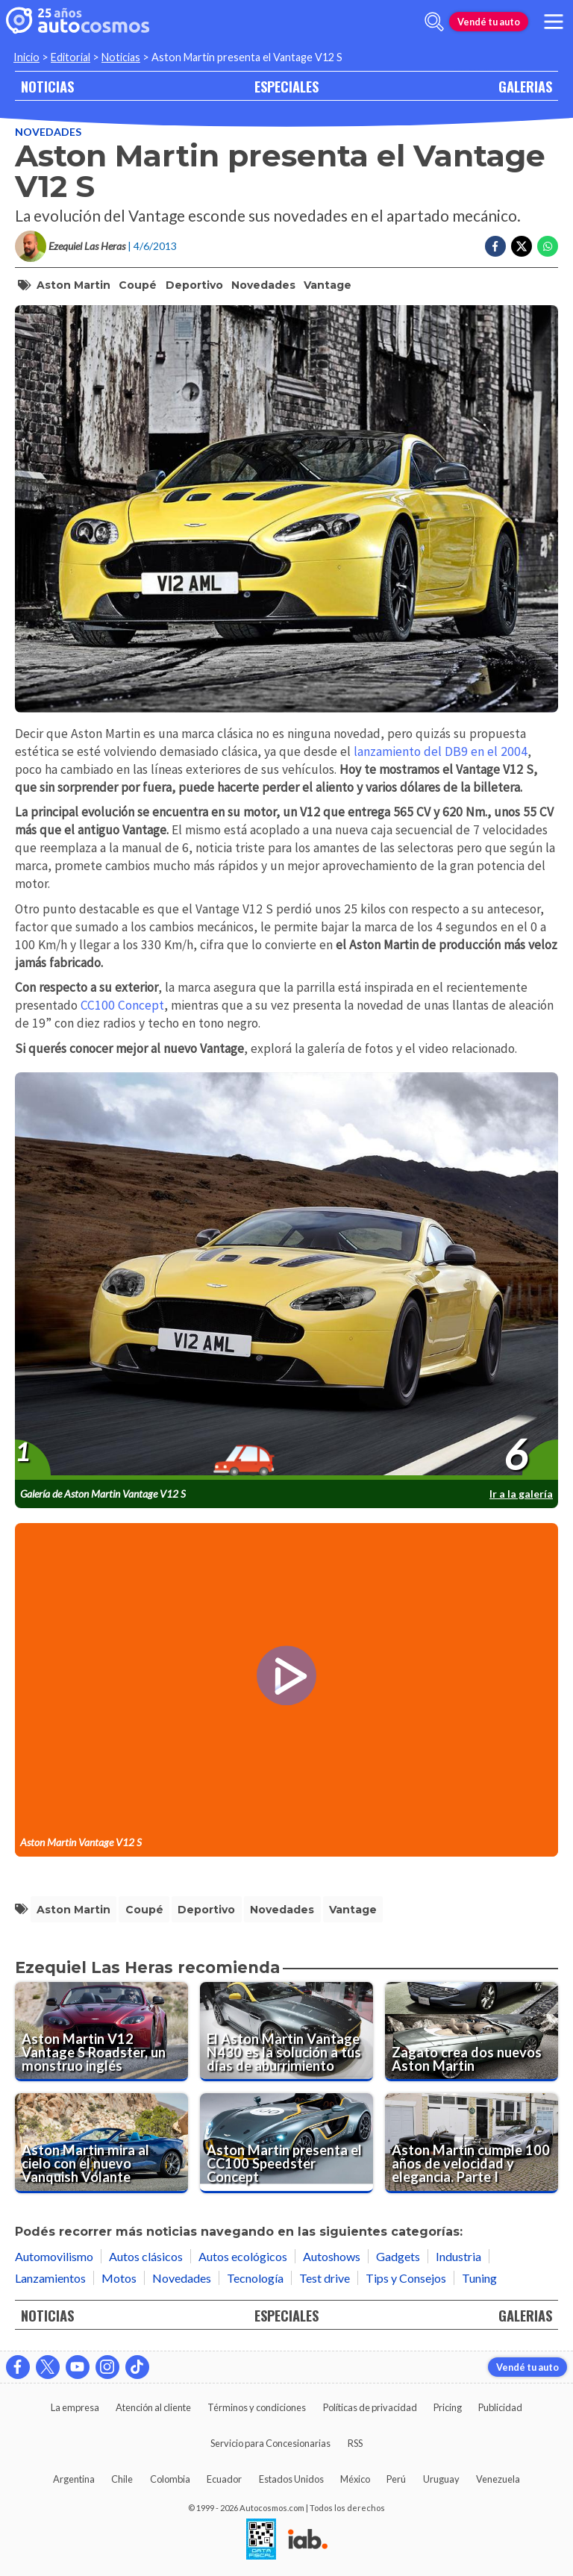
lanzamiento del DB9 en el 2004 (440, 751)
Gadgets (398, 2256)
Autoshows (331, 2256)
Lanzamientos (50, 2278)
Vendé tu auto (488, 22)
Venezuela (498, 2479)
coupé (138, 285)
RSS (355, 2443)
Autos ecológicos (242, 2256)
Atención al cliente (153, 2407)
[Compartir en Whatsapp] (547, 246)
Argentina (74, 2479)
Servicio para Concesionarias (270, 2443)
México (355, 2479)
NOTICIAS (47, 86)
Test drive (324, 2278)
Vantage (327, 285)
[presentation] (286, 1276)
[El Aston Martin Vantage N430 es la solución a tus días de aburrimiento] (286, 2032)
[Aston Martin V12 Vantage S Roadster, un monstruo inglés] (101, 2032)
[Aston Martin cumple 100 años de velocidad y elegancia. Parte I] (471, 2143)
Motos (119, 2278)
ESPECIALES (286, 86)
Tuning (479, 2278)
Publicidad (500, 2407)
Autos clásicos (146, 2256)
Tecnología (255, 2278)
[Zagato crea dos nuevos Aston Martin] (471, 2032)
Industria (458, 2256)
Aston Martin (73, 285)
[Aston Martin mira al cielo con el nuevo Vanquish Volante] (101, 2143)
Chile (122, 2479)
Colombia (170, 2479)
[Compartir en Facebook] (495, 246)
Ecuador (224, 2479)
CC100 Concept (122, 1005)
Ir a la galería (521, 1493)
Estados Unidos (291, 2479)
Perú (396, 2479)
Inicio (26, 57)
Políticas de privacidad (370, 2407)
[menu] (553, 21)
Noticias (120, 57)
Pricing (447, 2407)
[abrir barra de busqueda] (434, 22)
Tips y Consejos (406, 2278)
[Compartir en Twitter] (521, 246)
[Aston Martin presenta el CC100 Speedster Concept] (286, 2143)
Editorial (70, 57)
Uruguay (441, 2479)
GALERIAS (525, 86)
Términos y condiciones (256, 2407)
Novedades (48, 131)
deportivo (194, 285)
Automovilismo (54, 2256)
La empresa (75, 2407)
